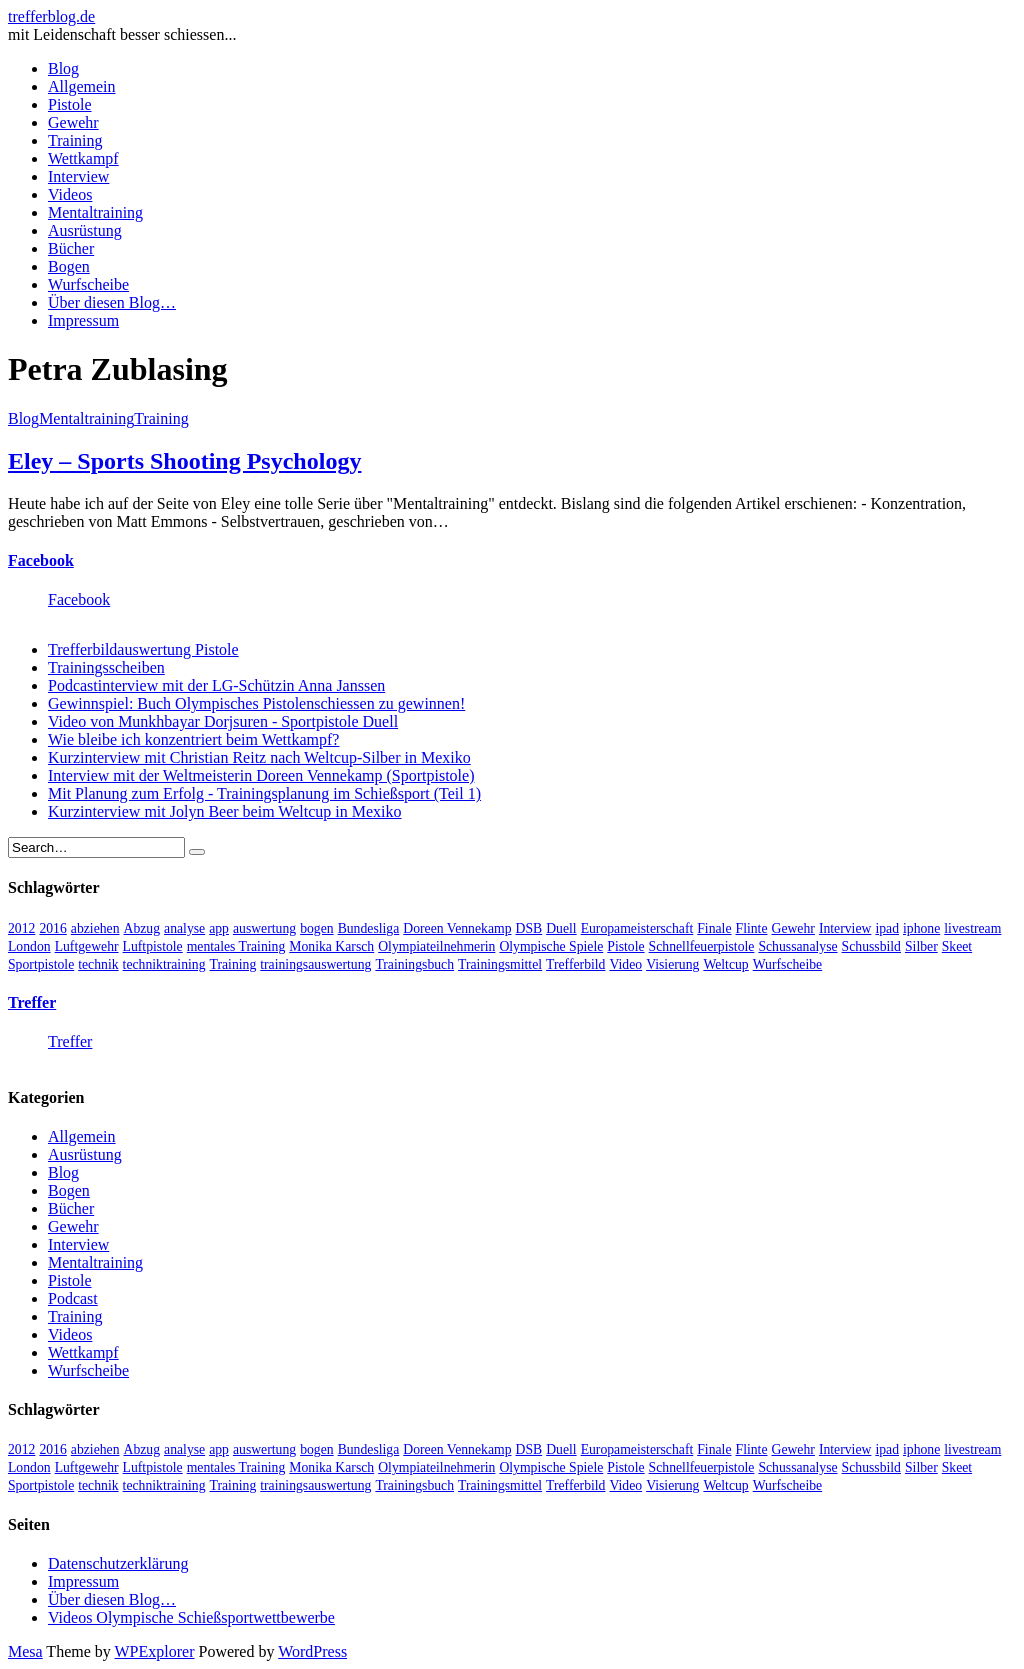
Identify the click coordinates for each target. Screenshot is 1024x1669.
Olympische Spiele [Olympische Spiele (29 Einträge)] (551, 946)
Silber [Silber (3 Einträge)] (921, 946)
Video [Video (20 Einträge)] (625, 964)
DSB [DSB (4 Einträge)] (529, 928)
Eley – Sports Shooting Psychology (184, 461)
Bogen (69, 266)
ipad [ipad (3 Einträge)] (887, 928)
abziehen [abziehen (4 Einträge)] (95, 928)
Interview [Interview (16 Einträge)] (845, 928)
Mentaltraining (95, 212)
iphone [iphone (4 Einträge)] (921, 928)
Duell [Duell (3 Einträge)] (561, 928)
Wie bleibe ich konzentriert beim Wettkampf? (193, 739)
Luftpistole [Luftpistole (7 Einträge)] (153, 946)
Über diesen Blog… (112, 302)
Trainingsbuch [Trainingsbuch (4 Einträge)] (414, 964)
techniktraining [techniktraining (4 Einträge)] (164, 964)
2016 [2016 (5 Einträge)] (52, 928)
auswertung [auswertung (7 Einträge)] (264, 928)
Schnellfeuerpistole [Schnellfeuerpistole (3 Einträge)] (702, 946)
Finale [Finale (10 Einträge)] (714, 928)
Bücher (71, 248)
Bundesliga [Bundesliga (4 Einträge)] (369, 928)
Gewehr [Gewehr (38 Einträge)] (793, 928)
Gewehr (73, 122)
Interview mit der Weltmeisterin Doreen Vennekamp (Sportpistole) (261, 775)
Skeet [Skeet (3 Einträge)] (957, 946)
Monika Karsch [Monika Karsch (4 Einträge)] (331, 946)
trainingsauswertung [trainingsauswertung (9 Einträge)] (315, 964)
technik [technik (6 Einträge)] (98, 964)
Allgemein (82, 86)
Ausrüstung (85, 230)
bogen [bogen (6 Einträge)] (317, 928)
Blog (63, 68)
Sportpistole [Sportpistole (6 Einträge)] (41, 964)
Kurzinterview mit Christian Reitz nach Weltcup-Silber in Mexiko (259, 757)
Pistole (70, 104)
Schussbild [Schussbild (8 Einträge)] (871, 946)
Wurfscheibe (88, 284)
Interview (78, 176)
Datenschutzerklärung (118, 1563)
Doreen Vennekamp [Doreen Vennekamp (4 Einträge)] (457, 928)
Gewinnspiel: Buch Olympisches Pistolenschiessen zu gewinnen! (256, 703)
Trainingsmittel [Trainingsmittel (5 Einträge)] (500, 964)
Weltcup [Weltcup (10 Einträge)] (725, 964)
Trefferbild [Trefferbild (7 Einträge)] (575, 964)
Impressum (83, 320)
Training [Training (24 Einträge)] (233, 964)
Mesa (25, 1651)
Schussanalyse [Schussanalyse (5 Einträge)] (797, 946)
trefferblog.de (51, 16)
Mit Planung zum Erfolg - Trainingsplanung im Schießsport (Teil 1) (264, 793)
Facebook (41, 560)
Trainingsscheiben (106, 667)
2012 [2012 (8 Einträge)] (21, 928)
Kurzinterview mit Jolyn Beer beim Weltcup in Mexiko (224, 811)
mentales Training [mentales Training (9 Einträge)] (236, 946)
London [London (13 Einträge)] (29, 946)
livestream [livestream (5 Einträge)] (972, 928)
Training (75, 140)
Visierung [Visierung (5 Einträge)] (672, 964)
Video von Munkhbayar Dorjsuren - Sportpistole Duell (223, 721)
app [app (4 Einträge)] (219, 928)
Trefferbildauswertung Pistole (143, 649)
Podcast (73, 1298)
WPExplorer (155, 1651)
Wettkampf (83, 158)
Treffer (32, 1002)
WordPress (312, 1651)
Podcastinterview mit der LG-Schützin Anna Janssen (216, 685)
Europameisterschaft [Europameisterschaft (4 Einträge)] (637, 928)
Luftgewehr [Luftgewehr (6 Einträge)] (87, 946)
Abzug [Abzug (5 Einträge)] (142, 928)
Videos (70, 194)
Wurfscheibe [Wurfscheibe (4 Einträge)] (787, 964)
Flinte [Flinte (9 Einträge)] (752, 928)
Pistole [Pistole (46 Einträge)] (625, 946)
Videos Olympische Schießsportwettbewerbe (191, 1617)
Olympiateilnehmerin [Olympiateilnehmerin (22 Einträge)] (436, 946)
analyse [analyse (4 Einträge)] (184, 928)
